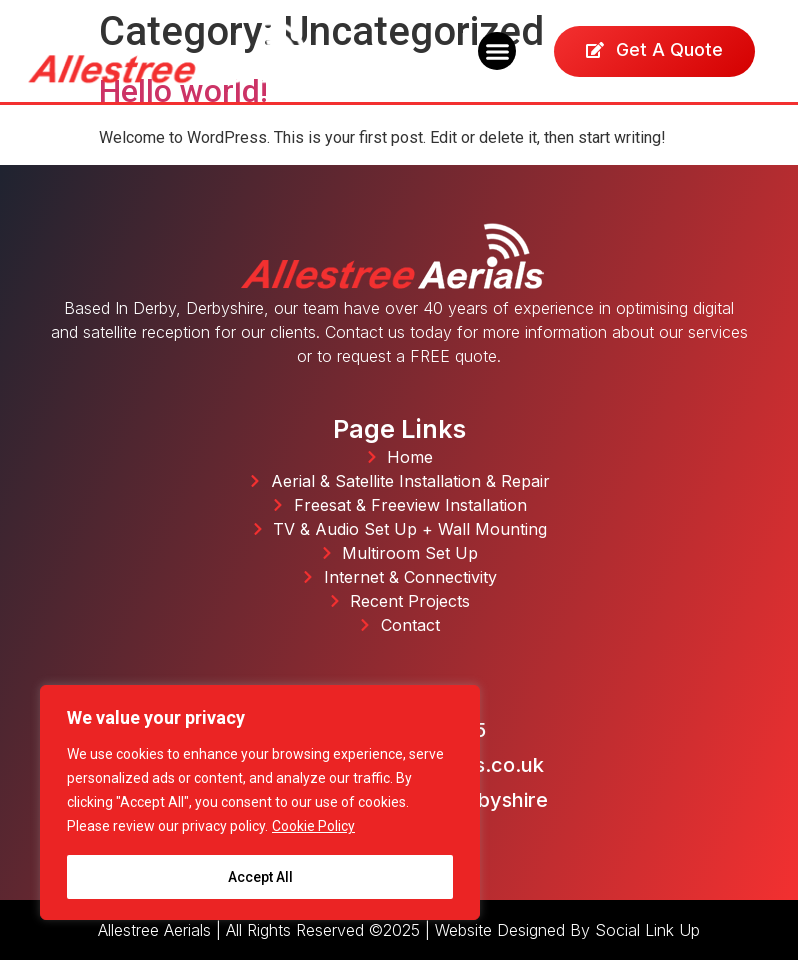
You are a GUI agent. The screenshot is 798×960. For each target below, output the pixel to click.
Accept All (260, 877)
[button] (497, 51)
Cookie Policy (313, 827)
